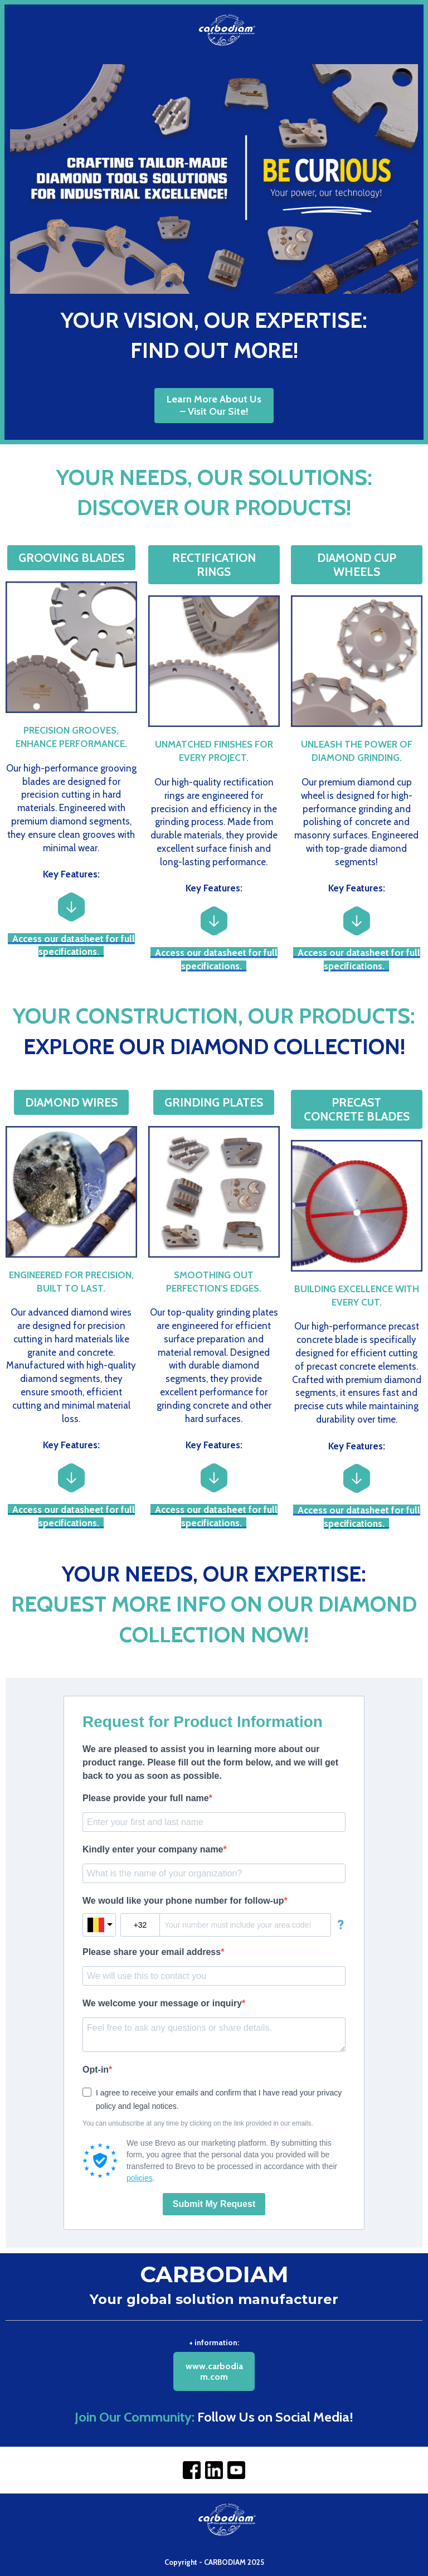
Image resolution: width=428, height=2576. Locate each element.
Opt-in (95, 2069)
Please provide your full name (145, 1798)
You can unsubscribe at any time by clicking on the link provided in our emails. (197, 2123)
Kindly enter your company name (152, 1849)
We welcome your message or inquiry (162, 2003)
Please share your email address (151, 1952)
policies (140, 2178)
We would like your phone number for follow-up (183, 1900)
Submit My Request (214, 2204)
